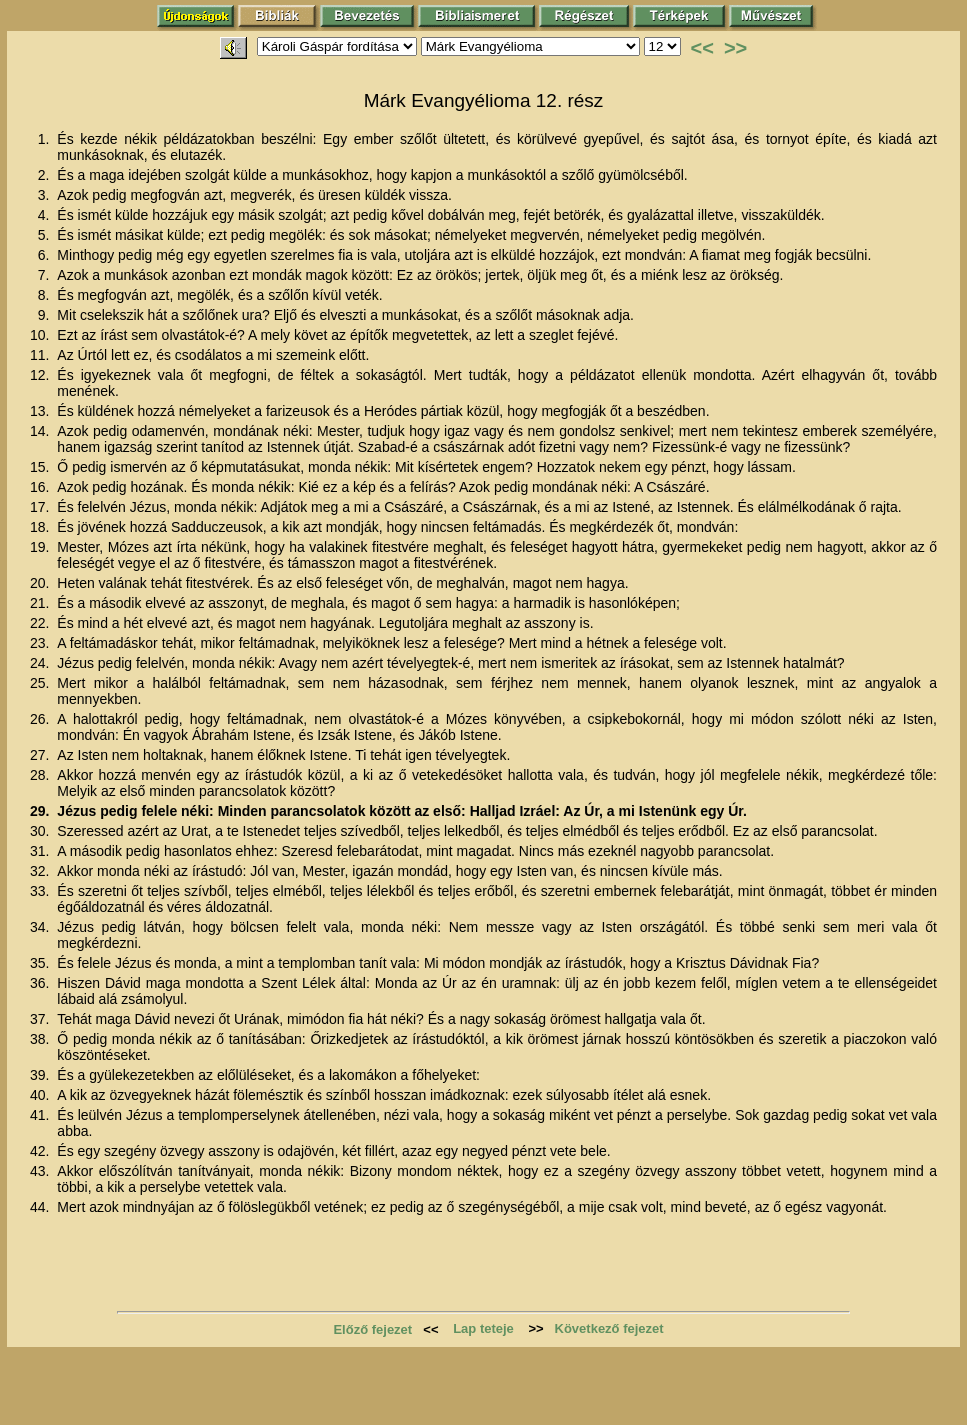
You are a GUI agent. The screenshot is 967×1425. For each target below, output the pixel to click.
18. (41, 527)
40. (41, 1095)
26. (41, 719)
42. (41, 1151)
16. (41, 487)
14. (41, 431)
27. (41, 755)
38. (41, 1039)
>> (735, 48)
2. (46, 175)
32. (41, 871)
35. (41, 963)
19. (41, 547)
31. (41, 851)
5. (46, 235)
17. (41, 507)
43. (41, 1171)
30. (41, 831)
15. (41, 467)
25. (41, 683)
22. (41, 623)
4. (46, 215)
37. (41, 1019)
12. (41, 375)
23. (41, 643)
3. (46, 195)
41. (41, 1115)
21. (41, 603)
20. (41, 583)
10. (41, 335)
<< (702, 48)
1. (46, 139)
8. (46, 295)
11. (41, 355)
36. (41, 983)
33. (41, 891)
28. (41, 775)
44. (41, 1207)
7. (46, 275)
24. (41, 663)
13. (41, 411)
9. (46, 315)
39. (41, 1075)
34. (41, 927)
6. (46, 255)
